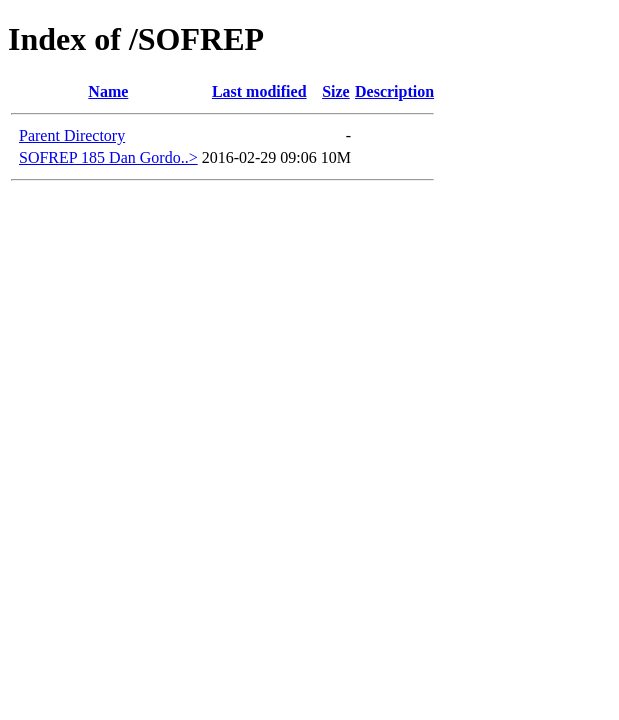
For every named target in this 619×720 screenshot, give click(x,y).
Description (394, 91)
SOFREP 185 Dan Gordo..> (108, 157)
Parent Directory (72, 135)
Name (108, 91)
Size (336, 91)
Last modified (259, 91)
